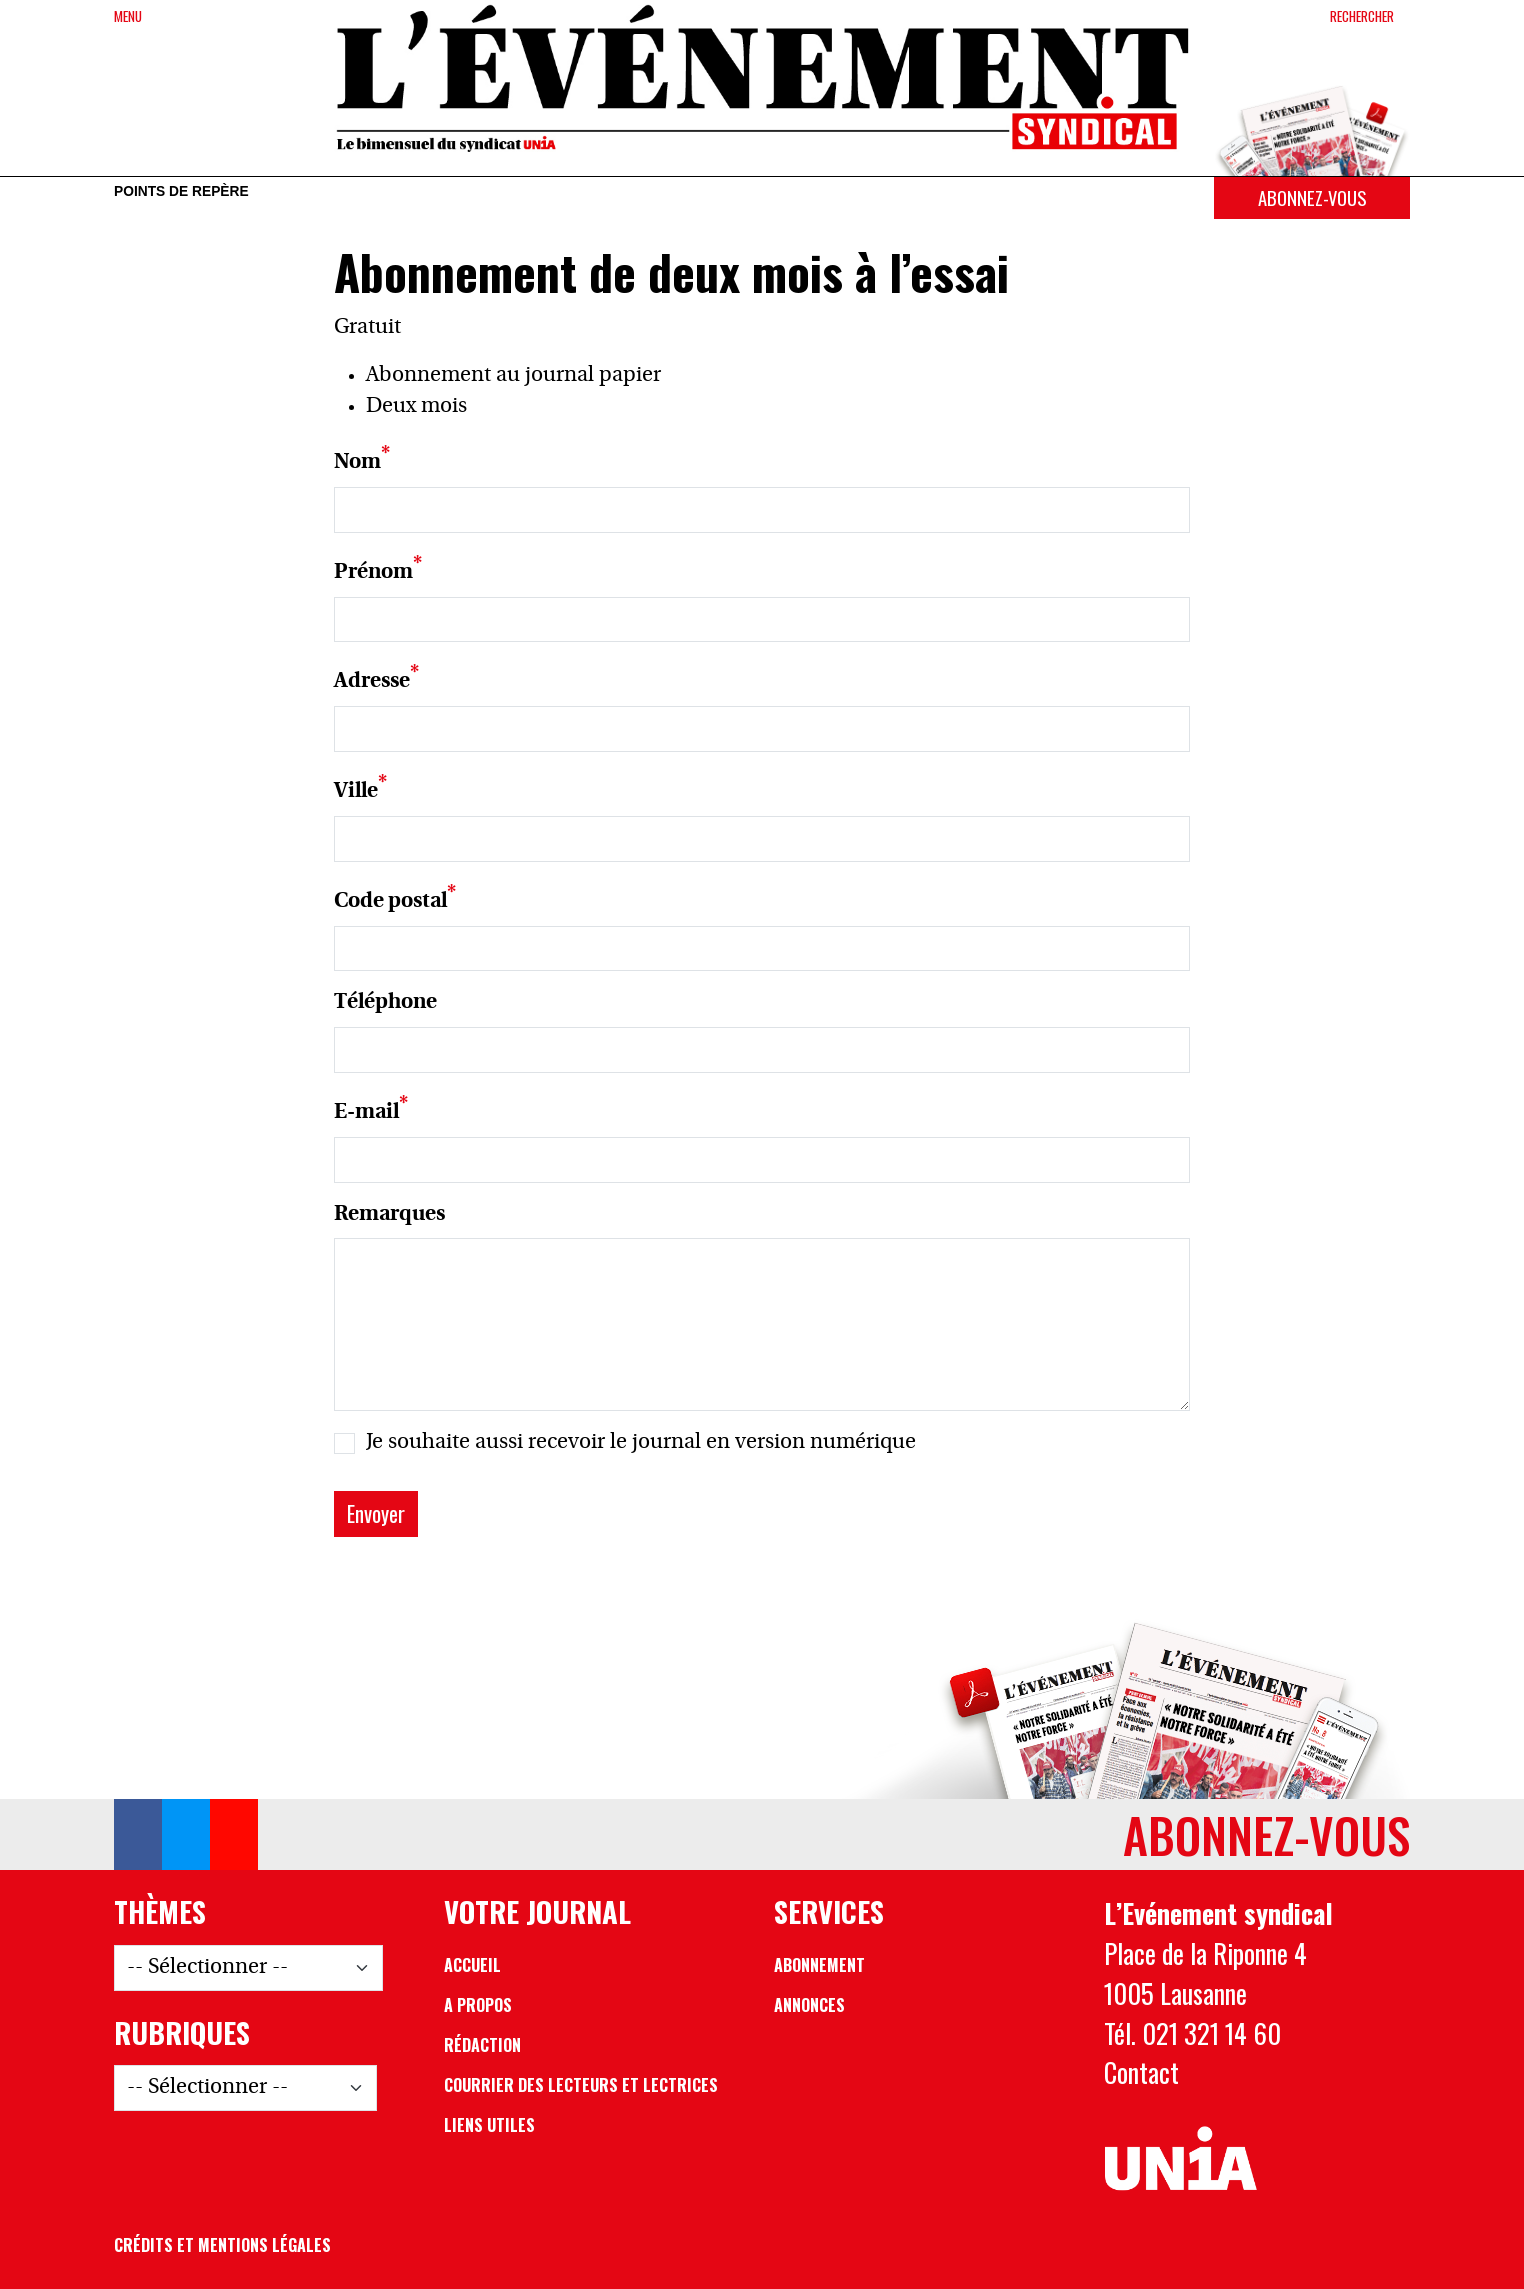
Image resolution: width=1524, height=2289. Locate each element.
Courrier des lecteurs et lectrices (581, 2085)
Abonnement (819, 1965)
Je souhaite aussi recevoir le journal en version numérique (641, 1442)
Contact (1141, 2072)
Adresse (372, 681)
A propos (478, 2005)
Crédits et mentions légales (222, 2245)
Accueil (472, 1965)
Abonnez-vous (1312, 197)
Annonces (809, 2005)
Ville (356, 791)
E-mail (366, 1112)
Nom (357, 462)
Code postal (390, 901)
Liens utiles (489, 2125)
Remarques (389, 1214)
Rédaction (482, 2045)
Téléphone (385, 1002)
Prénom (373, 572)
